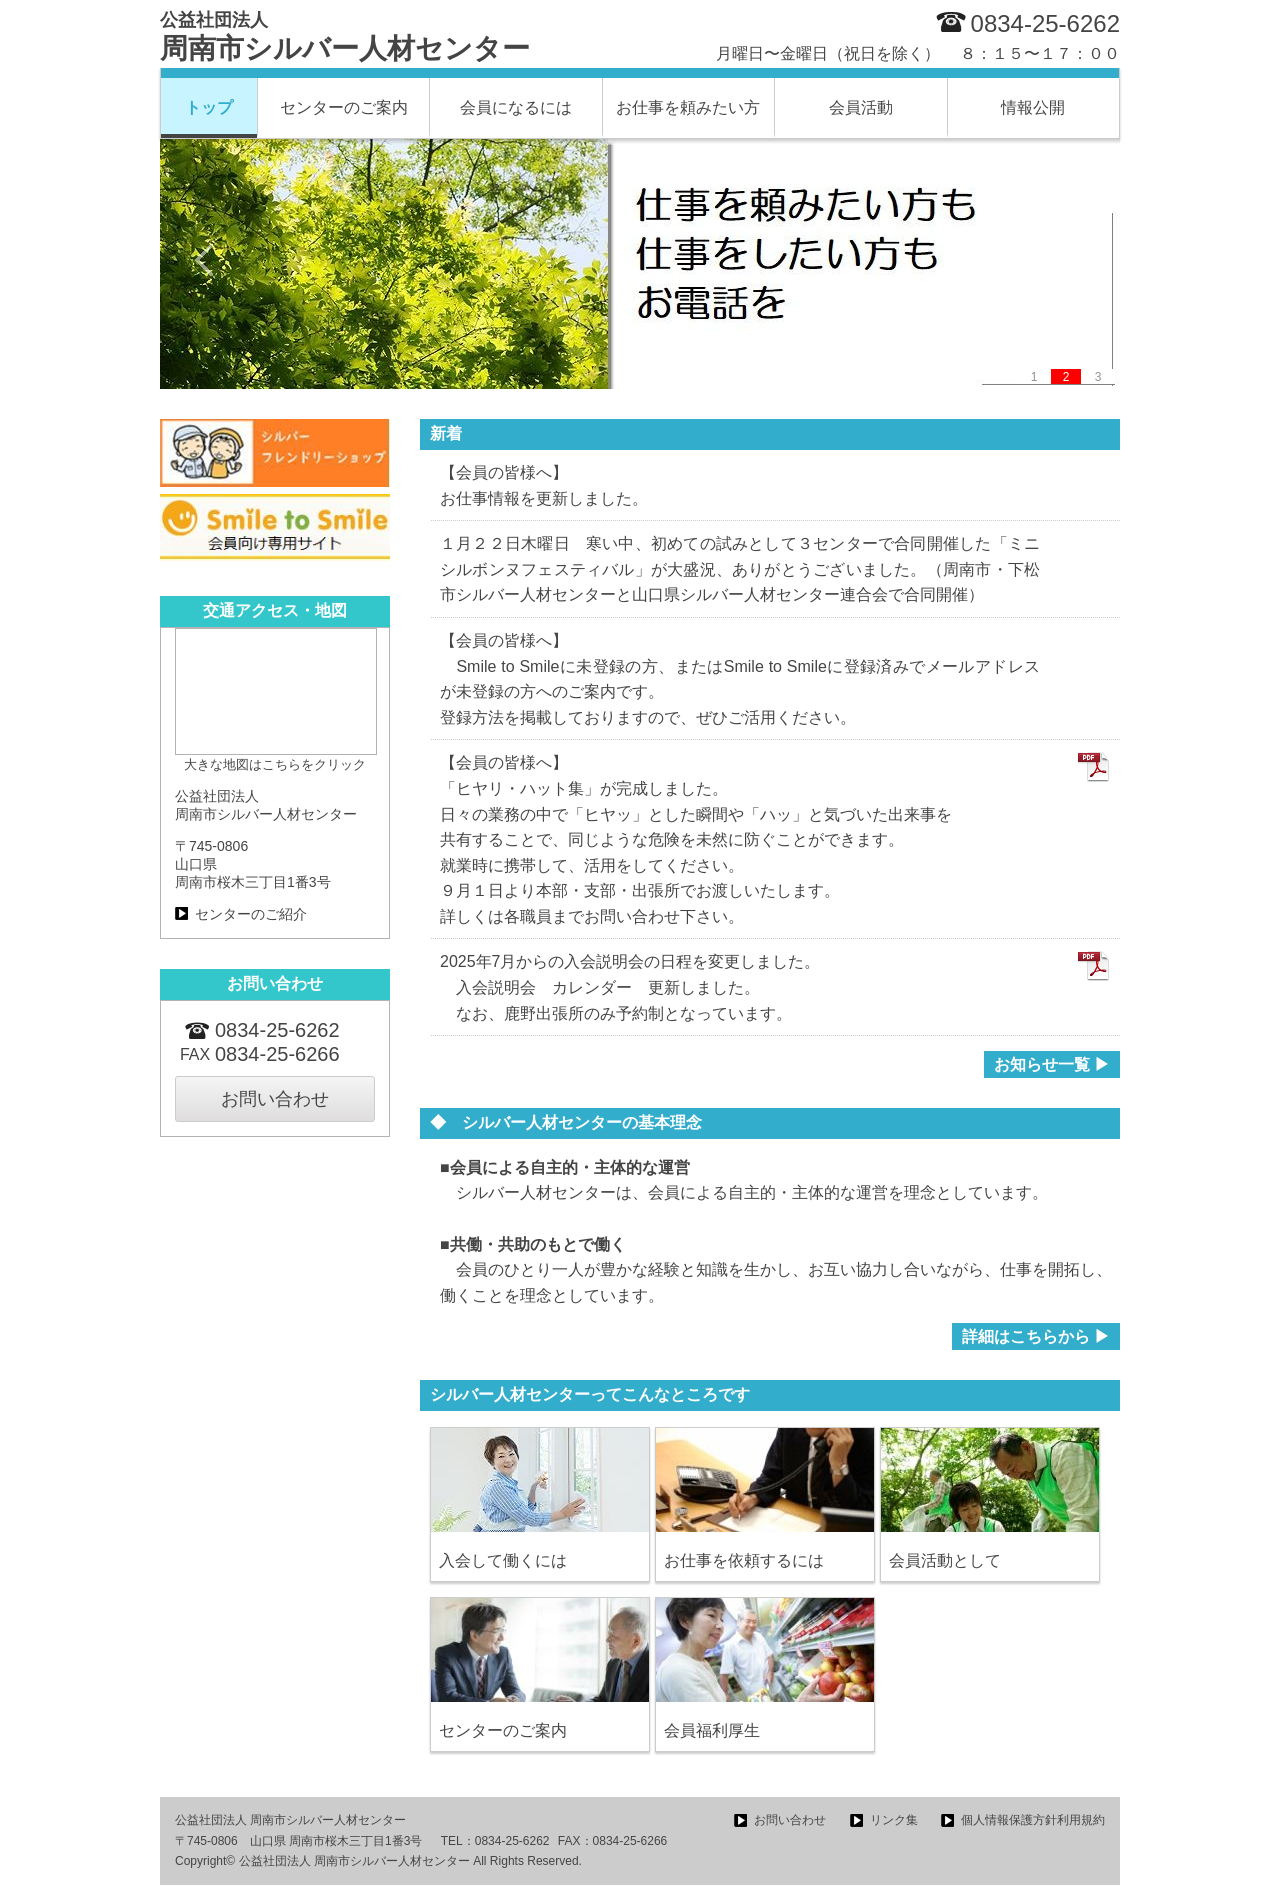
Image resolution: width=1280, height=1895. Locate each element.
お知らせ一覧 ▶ (1052, 1064)
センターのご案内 (344, 107)
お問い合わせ (275, 1099)
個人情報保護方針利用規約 (1033, 1820)
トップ (209, 107)
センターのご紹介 (251, 914)
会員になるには (516, 107)
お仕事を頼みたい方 (688, 107)
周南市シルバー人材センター (345, 37)
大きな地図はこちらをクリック (275, 764)
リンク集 (894, 1820)
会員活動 (861, 107)
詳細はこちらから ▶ (1036, 1336)
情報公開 (1033, 107)
